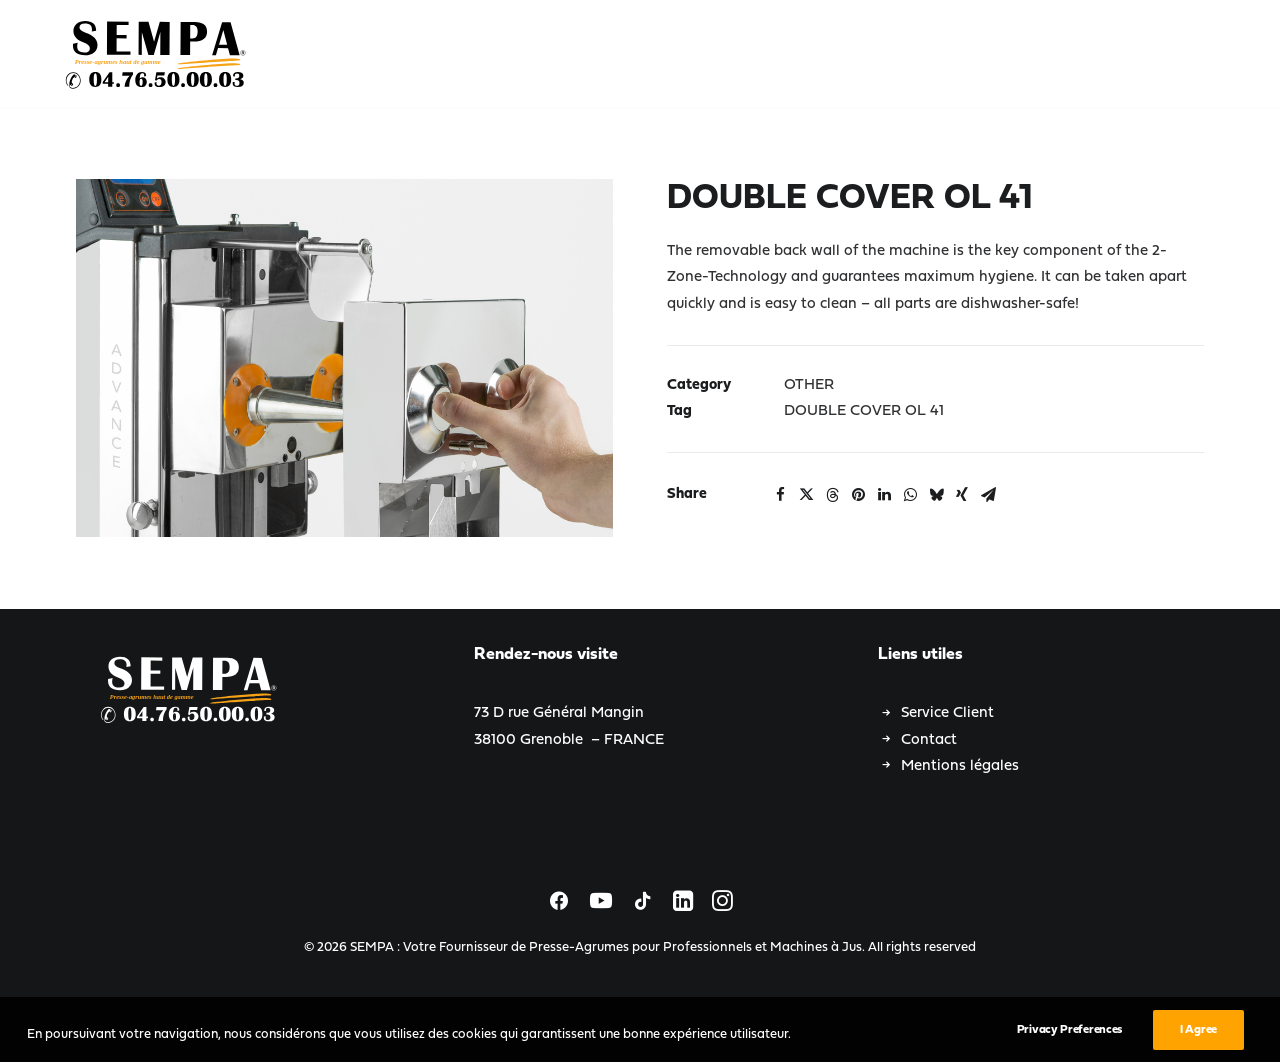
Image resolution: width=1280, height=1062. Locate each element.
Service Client (947, 713)
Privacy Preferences (1069, 1043)
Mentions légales (960, 766)
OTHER (809, 385)
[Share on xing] (962, 495)
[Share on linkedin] (884, 495)
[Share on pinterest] (858, 495)
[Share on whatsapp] (910, 495)
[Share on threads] (832, 495)
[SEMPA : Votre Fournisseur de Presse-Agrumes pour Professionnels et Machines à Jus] (157, 54)
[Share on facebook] (780, 495)
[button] (344, 358)
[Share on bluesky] (936, 495)
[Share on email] (988, 495)
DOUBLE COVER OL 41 (864, 411)
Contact (929, 740)
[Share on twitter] (806, 495)
